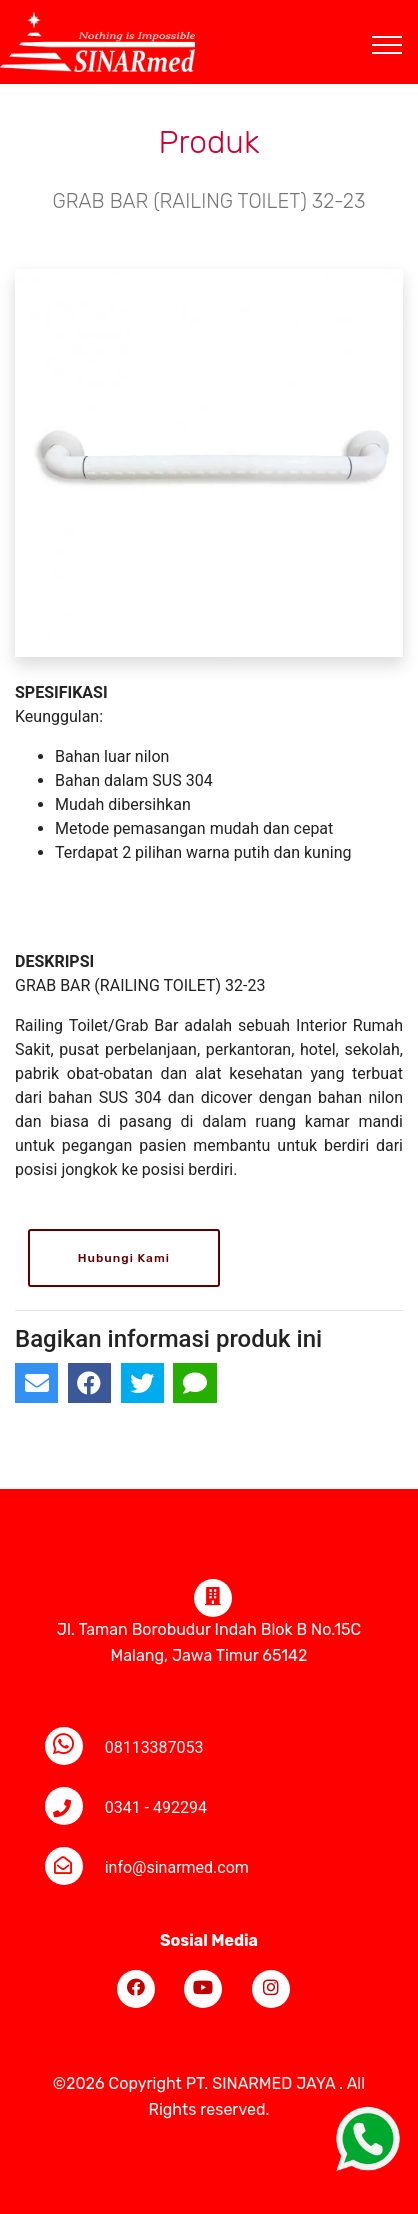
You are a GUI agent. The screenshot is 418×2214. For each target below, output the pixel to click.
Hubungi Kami (124, 1258)
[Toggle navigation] (402, 21)
